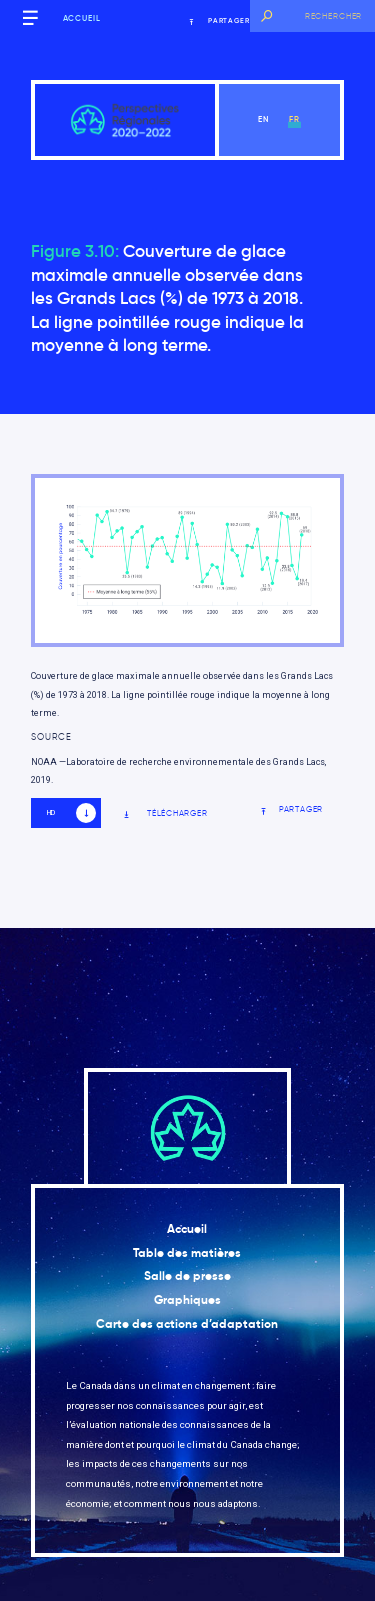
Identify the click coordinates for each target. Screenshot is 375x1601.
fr (294, 119)
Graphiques (187, 1300)
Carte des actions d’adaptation (187, 1324)
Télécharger (165, 814)
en (263, 119)
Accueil (82, 18)
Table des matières (187, 1253)
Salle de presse (187, 1276)
